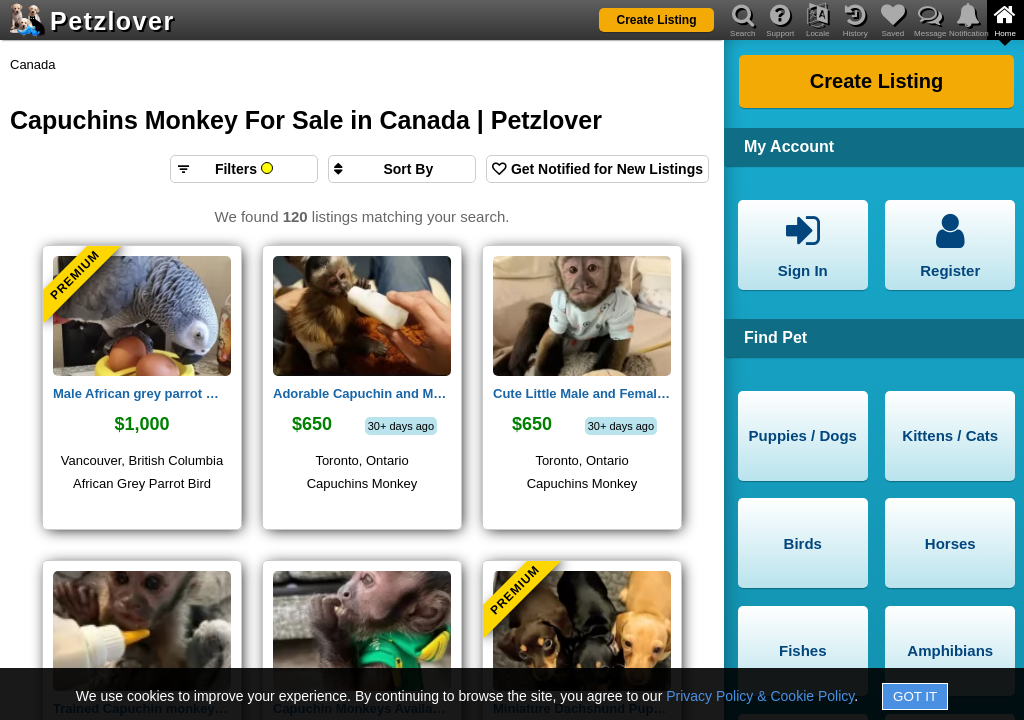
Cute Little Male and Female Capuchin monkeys (582, 393)
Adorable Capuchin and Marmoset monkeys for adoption (362, 393)
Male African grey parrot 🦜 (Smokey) (142, 393)
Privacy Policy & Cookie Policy (760, 696)
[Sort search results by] (402, 169)
